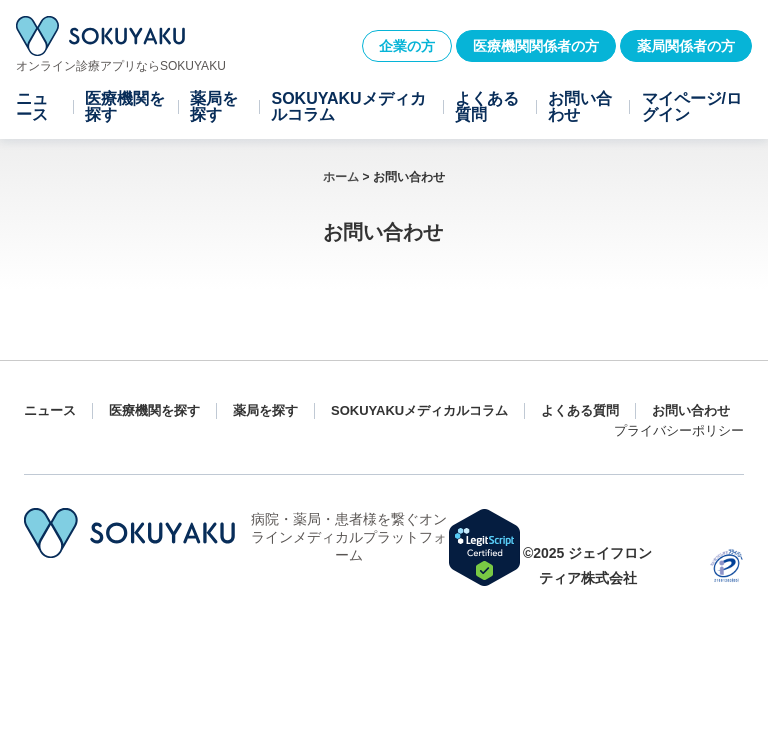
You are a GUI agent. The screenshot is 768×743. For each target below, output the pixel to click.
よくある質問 (487, 107)
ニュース (32, 107)
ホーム (341, 177)
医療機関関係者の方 (536, 46)
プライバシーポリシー (679, 430)
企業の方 (407, 46)
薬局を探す (214, 107)
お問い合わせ (580, 107)
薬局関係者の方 (686, 46)
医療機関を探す (125, 107)
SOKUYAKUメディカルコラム (348, 107)
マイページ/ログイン (692, 107)
